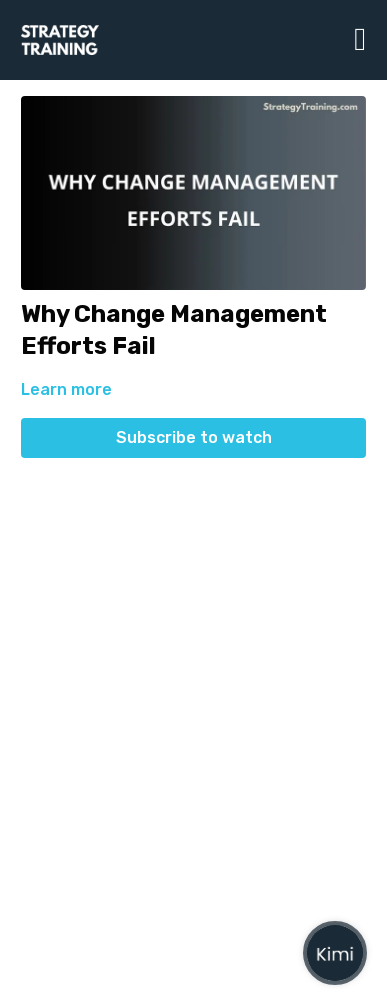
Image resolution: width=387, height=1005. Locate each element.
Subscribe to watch (194, 437)
